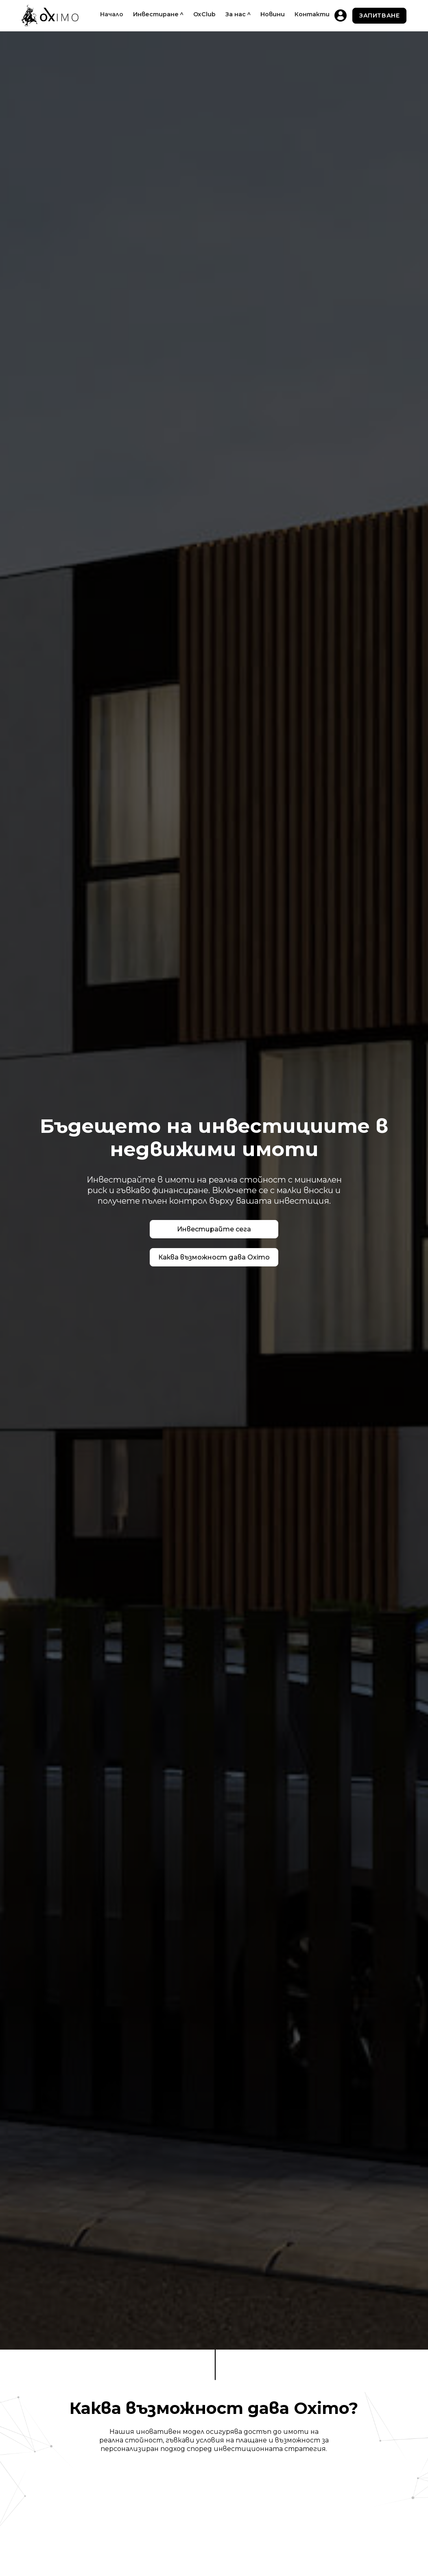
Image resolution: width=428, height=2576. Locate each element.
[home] (50, 15)
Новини (272, 14)
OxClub (204, 14)
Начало (111, 14)
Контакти (312, 14)
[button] (158, 14)
